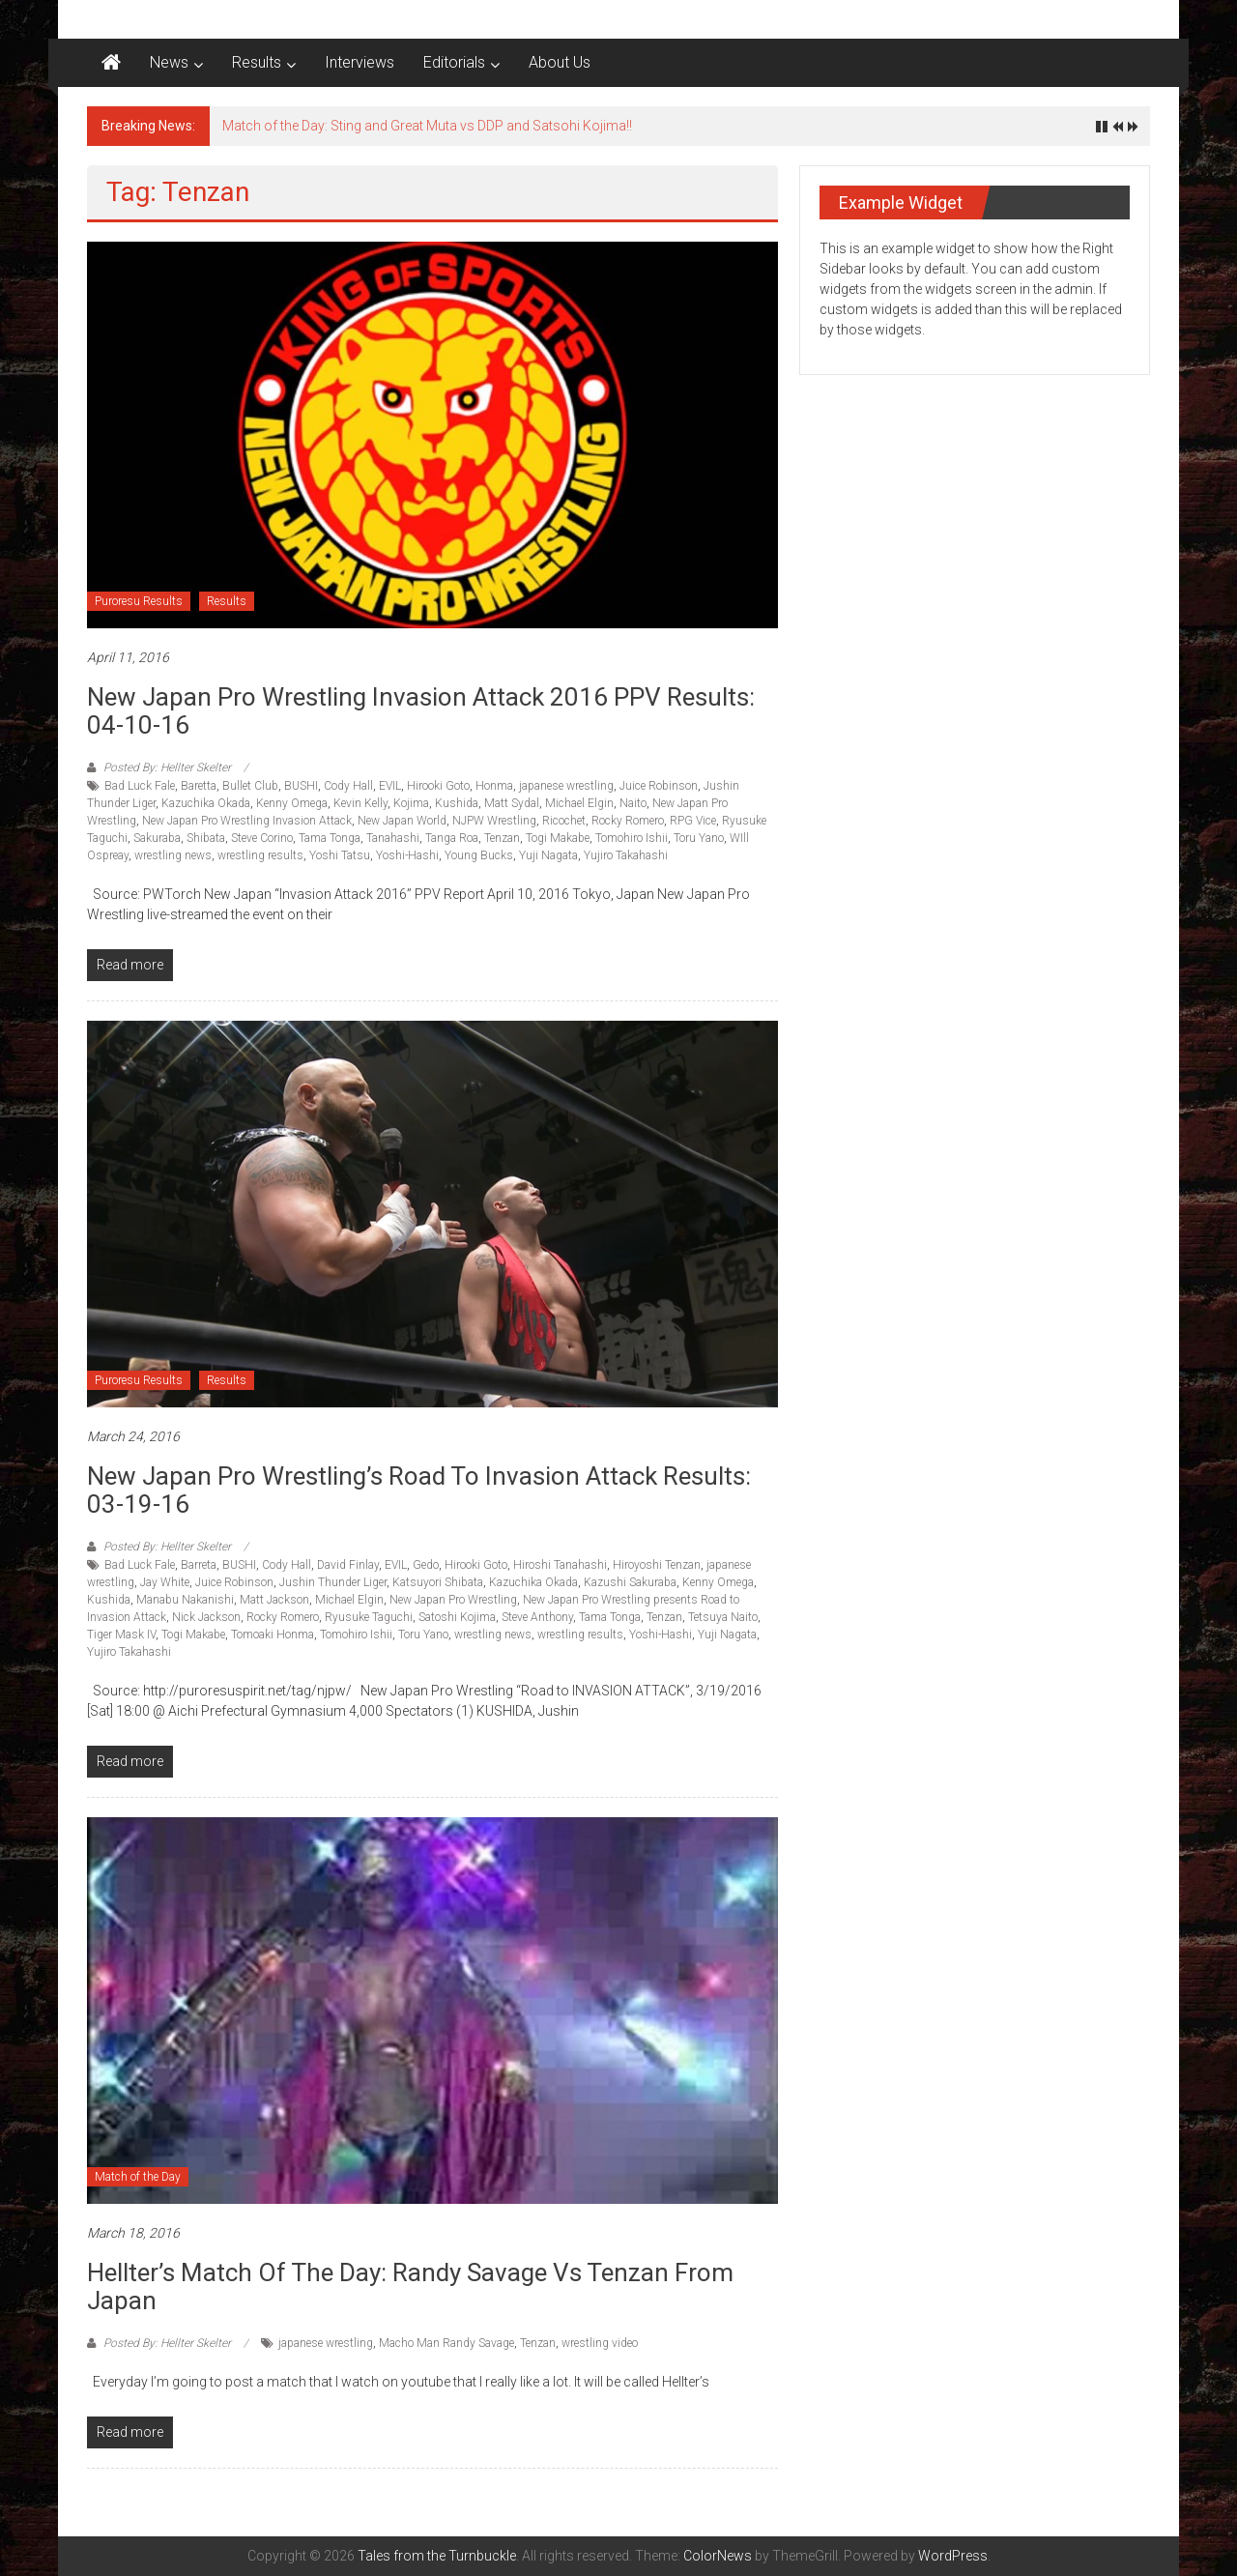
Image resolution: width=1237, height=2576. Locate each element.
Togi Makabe (558, 838)
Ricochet (564, 820)
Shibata (206, 838)
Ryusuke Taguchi (369, 1617)
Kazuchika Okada (205, 803)
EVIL (390, 786)
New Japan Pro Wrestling (453, 1599)
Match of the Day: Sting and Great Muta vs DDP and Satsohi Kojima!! (427, 125)
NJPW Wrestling (494, 820)
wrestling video (599, 2343)
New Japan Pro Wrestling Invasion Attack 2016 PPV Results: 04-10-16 (421, 710)
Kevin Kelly (360, 803)
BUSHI (301, 786)
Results (256, 62)
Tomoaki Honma (272, 1634)
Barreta (198, 1565)
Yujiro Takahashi (626, 855)
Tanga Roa (451, 838)
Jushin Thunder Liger (333, 1582)
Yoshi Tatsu (339, 855)
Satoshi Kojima (457, 1617)
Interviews (359, 62)
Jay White (164, 1582)
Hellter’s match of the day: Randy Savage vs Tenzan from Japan (410, 2286)
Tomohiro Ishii (631, 838)
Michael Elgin (579, 803)
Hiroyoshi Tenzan (657, 1565)
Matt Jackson (274, 1599)
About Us (559, 62)
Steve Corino (262, 838)
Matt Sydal (511, 803)
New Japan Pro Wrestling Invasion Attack (247, 820)
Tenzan (502, 838)
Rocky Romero (627, 820)
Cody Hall (348, 786)
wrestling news (173, 855)
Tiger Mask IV (121, 1634)
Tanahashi (392, 838)
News (169, 62)
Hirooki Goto (438, 786)
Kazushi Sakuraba (630, 1582)
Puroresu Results (139, 601)
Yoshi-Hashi (407, 855)
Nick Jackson (206, 1617)
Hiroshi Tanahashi (560, 1565)
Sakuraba (157, 838)
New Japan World (402, 820)
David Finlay (348, 1565)
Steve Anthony (537, 1617)
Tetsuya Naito (723, 1617)
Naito (633, 803)
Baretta (198, 786)
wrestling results (260, 855)
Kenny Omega (292, 803)
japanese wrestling (566, 786)
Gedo (426, 1565)
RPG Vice (693, 820)
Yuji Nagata (548, 855)
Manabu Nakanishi (185, 1599)
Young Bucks (479, 855)
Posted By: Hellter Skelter (167, 767)
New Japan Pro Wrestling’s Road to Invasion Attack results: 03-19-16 (419, 1490)
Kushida (456, 803)
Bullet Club (250, 786)
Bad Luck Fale (139, 786)
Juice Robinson (658, 786)
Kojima (411, 803)
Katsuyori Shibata (437, 1582)
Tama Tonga (329, 838)
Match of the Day (138, 2177)
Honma (494, 786)
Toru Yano (699, 838)
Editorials (454, 62)
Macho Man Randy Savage (446, 2343)
